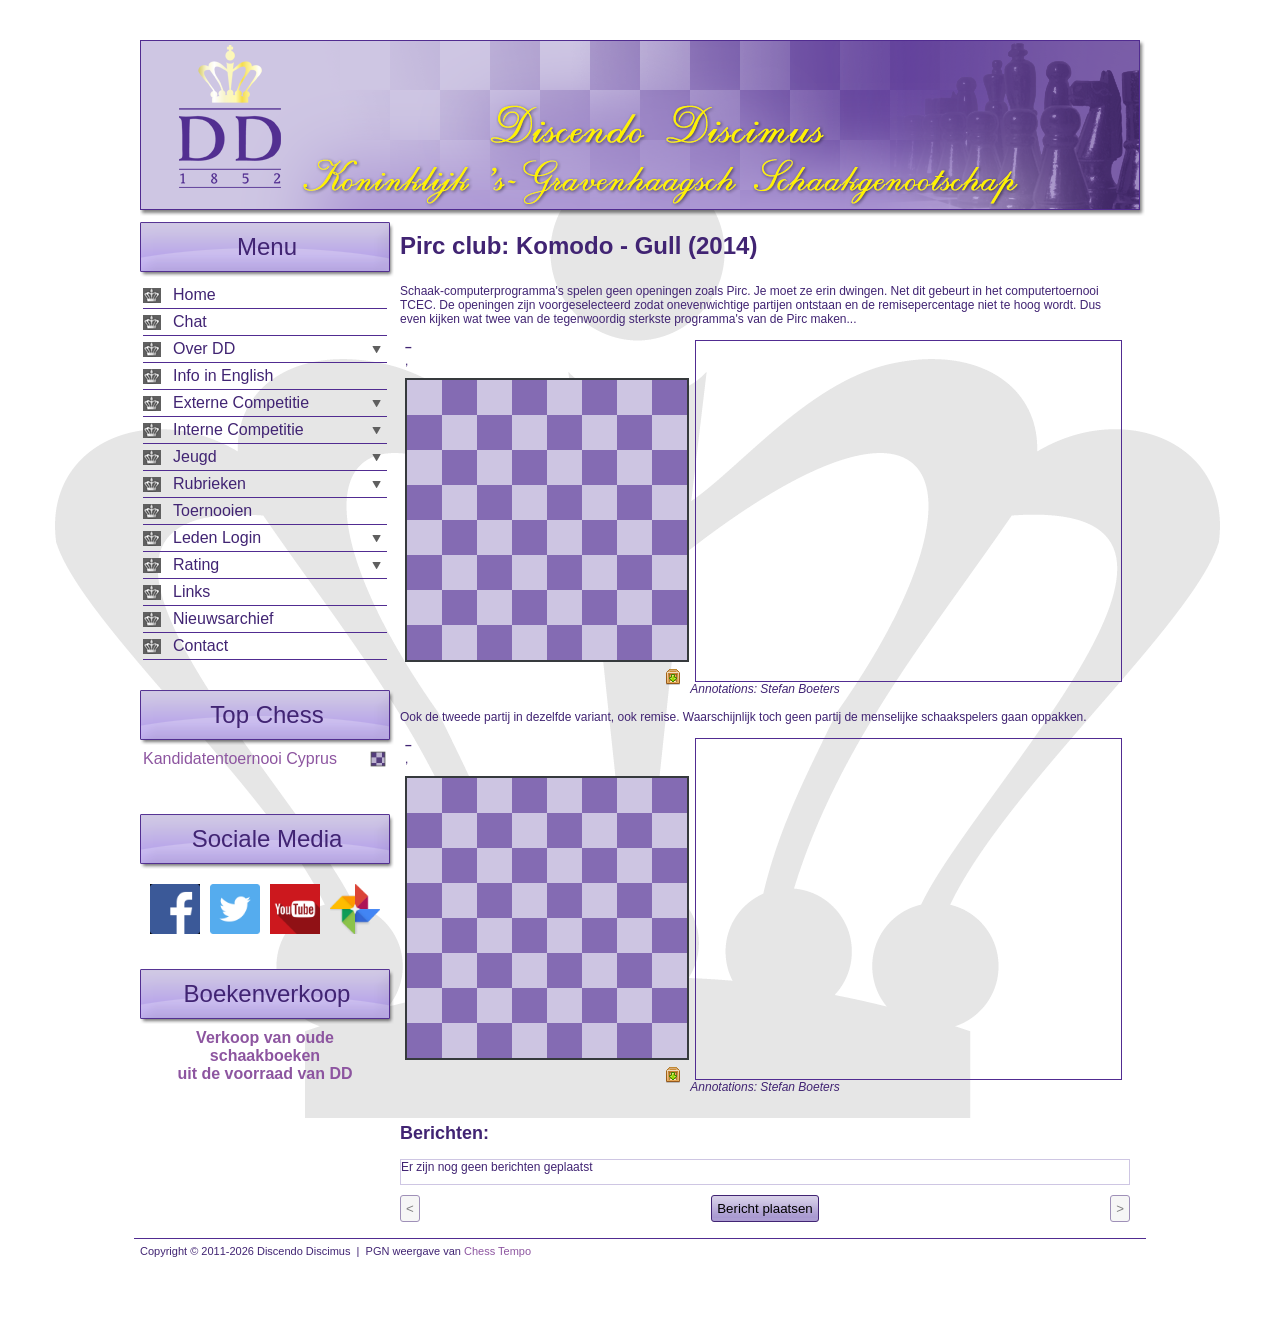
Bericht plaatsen (765, 1208)
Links (191, 591)
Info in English (223, 375)
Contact (200, 645)
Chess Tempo (497, 1251)
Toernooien (212, 510)
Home (194, 294)
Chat (190, 321)
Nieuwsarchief (223, 618)
